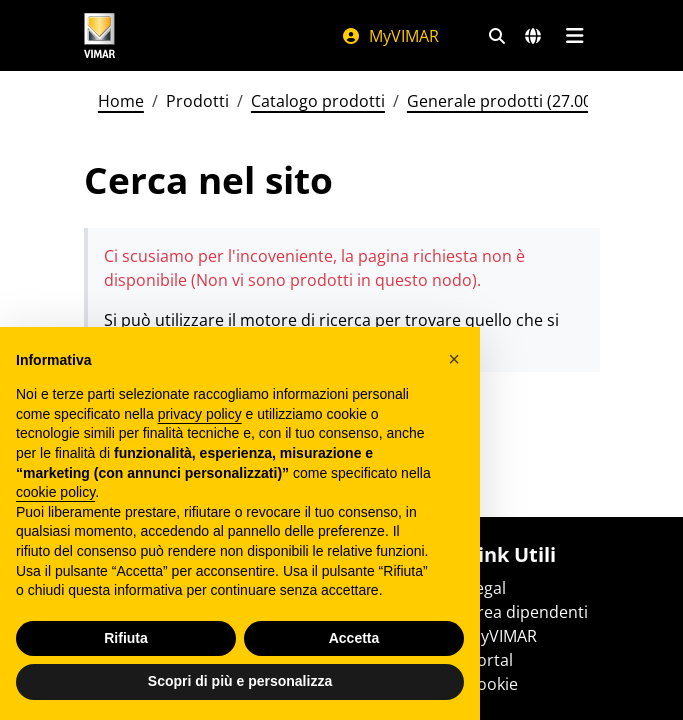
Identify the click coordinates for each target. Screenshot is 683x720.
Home (121, 101)
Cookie (492, 684)
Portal (490, 660)
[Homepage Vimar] (100, 35)
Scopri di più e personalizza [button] (240, 681)
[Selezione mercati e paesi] (533, 36)
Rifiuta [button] (126, 638)
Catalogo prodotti (318, 101)
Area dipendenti (527, 612)
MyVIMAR (390, 36)
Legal (486, 588)
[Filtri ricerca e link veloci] (497, 36)
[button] (454, 359)
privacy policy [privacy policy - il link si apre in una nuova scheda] (200, 414)
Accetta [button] (354, 638)
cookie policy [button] (55, 492)
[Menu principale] (575, 36)
